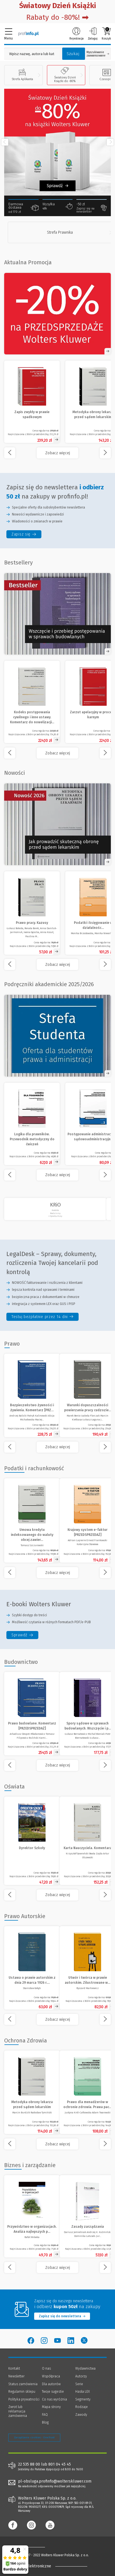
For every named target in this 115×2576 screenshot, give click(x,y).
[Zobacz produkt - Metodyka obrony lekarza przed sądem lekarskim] (32, 2092)
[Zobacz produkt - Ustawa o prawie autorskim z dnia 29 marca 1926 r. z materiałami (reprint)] (32, 1968)
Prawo (12, 1343)
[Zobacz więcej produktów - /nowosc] (57, 964)
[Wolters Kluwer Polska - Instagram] (44, 2340)
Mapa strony (51, 2407)
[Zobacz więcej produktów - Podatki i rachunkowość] (57, 1572)
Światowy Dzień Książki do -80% (65, 75)
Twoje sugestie (53, 2392)
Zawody (81, 2415)
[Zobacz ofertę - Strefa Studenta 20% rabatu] (57, 1035)
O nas (46, 2368)
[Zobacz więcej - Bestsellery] (57, 753)
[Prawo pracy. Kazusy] (32, 913)
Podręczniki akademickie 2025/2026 (49, 984)
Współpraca (51, 2376)
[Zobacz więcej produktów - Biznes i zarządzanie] (57, 2267)
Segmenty (83, 2399)
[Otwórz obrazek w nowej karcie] (57, 824)
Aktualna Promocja (28, 262)
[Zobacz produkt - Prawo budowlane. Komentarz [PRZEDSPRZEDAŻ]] (32, 1713)
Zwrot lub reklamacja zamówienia (17, 2411)
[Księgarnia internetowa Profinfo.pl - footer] (30, 2546)
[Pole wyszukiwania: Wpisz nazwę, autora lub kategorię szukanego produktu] (31, 54)
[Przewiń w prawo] (110, 142)
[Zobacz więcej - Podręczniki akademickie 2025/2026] (57, 1175)
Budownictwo (21, 1662)
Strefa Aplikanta (22, 75)
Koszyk (106, 33)
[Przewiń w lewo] (4, 142)
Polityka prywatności (23, 2399)
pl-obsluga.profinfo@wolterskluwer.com (54, 2481)
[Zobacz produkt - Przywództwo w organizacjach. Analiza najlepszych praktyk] (32, 2216)
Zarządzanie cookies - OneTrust (34, 2437)
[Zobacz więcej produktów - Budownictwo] (57, 1765)
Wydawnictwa (85, 2368)
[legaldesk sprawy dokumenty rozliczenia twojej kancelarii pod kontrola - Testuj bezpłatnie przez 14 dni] (42, 1317)
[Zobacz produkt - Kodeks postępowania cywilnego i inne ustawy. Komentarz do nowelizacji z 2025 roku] (32, 702)
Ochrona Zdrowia (25, 2040)
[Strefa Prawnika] (61, 232)
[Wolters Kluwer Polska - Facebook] (31, 2340)
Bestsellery (18, 562)
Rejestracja (76, 33)
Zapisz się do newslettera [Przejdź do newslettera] (62, 2316)
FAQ (45, 2415)
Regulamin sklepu (21, 2392)
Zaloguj (93, 33)
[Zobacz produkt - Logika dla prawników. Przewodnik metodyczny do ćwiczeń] (32, 1124)
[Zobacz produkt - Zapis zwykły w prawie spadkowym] (32, 402)
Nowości (14, 772)
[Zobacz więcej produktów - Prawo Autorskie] (57, 2019)
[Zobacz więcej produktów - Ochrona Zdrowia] (57, 2144)
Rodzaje (81, 2407)
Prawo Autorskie (24, 1916)
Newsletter (16, 2376)
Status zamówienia (23, 2384)
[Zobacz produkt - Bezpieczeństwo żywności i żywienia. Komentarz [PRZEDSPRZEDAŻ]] (32, 1395)
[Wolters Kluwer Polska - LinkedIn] (71, 2340)
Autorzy (81, 2376)
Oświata (14, 1786)
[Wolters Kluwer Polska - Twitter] (84, 2340)
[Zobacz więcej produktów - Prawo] (57, 1447)
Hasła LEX (82, 2392)
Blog (45, 2422)
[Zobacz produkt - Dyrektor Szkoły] (32, 1841)
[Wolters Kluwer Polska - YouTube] (57, 2340)
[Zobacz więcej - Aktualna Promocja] (57, 452)
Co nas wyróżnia (54, 2399)
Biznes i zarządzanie (30, 2165)
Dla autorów (51, 2384)
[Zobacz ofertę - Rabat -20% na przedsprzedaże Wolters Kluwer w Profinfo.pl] (57, 313)
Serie (79, 2384)
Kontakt (14, 2368)
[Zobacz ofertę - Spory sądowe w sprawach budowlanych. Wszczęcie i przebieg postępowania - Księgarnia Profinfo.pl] (57, 614)
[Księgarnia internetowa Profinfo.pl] (28, 33)
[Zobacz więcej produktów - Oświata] (57, 1895)
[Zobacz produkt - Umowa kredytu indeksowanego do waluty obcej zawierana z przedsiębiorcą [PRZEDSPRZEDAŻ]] (32, 1520)
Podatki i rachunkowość (34, 1468)
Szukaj (73, 53)
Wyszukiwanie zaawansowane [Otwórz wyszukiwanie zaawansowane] (97, 54)
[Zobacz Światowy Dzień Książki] (57, 142)
